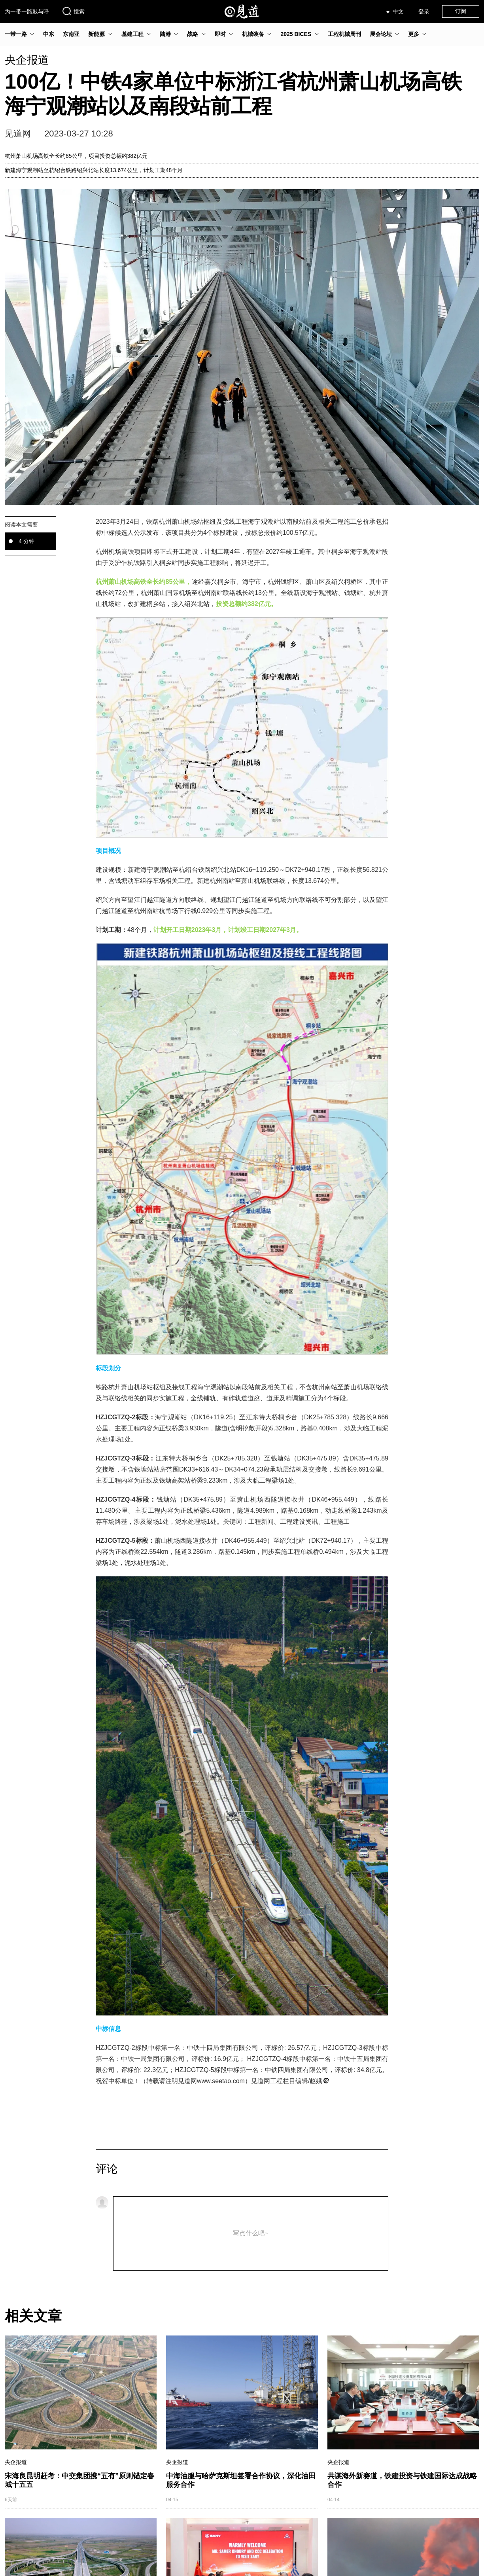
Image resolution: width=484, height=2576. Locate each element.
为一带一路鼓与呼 (27, 11)
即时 (220, 34)
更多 (413, 34)
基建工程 (132, 34)
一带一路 (16, 34)
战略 (192, 34)
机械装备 (253, 34)
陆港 (165, 34)
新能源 (96, 34)
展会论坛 (381, 34)
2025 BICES (295, 34)
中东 (48, 34)
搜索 (73, 11)
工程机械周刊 (344, 34)
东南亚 (71, 34)
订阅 (460, 11)
